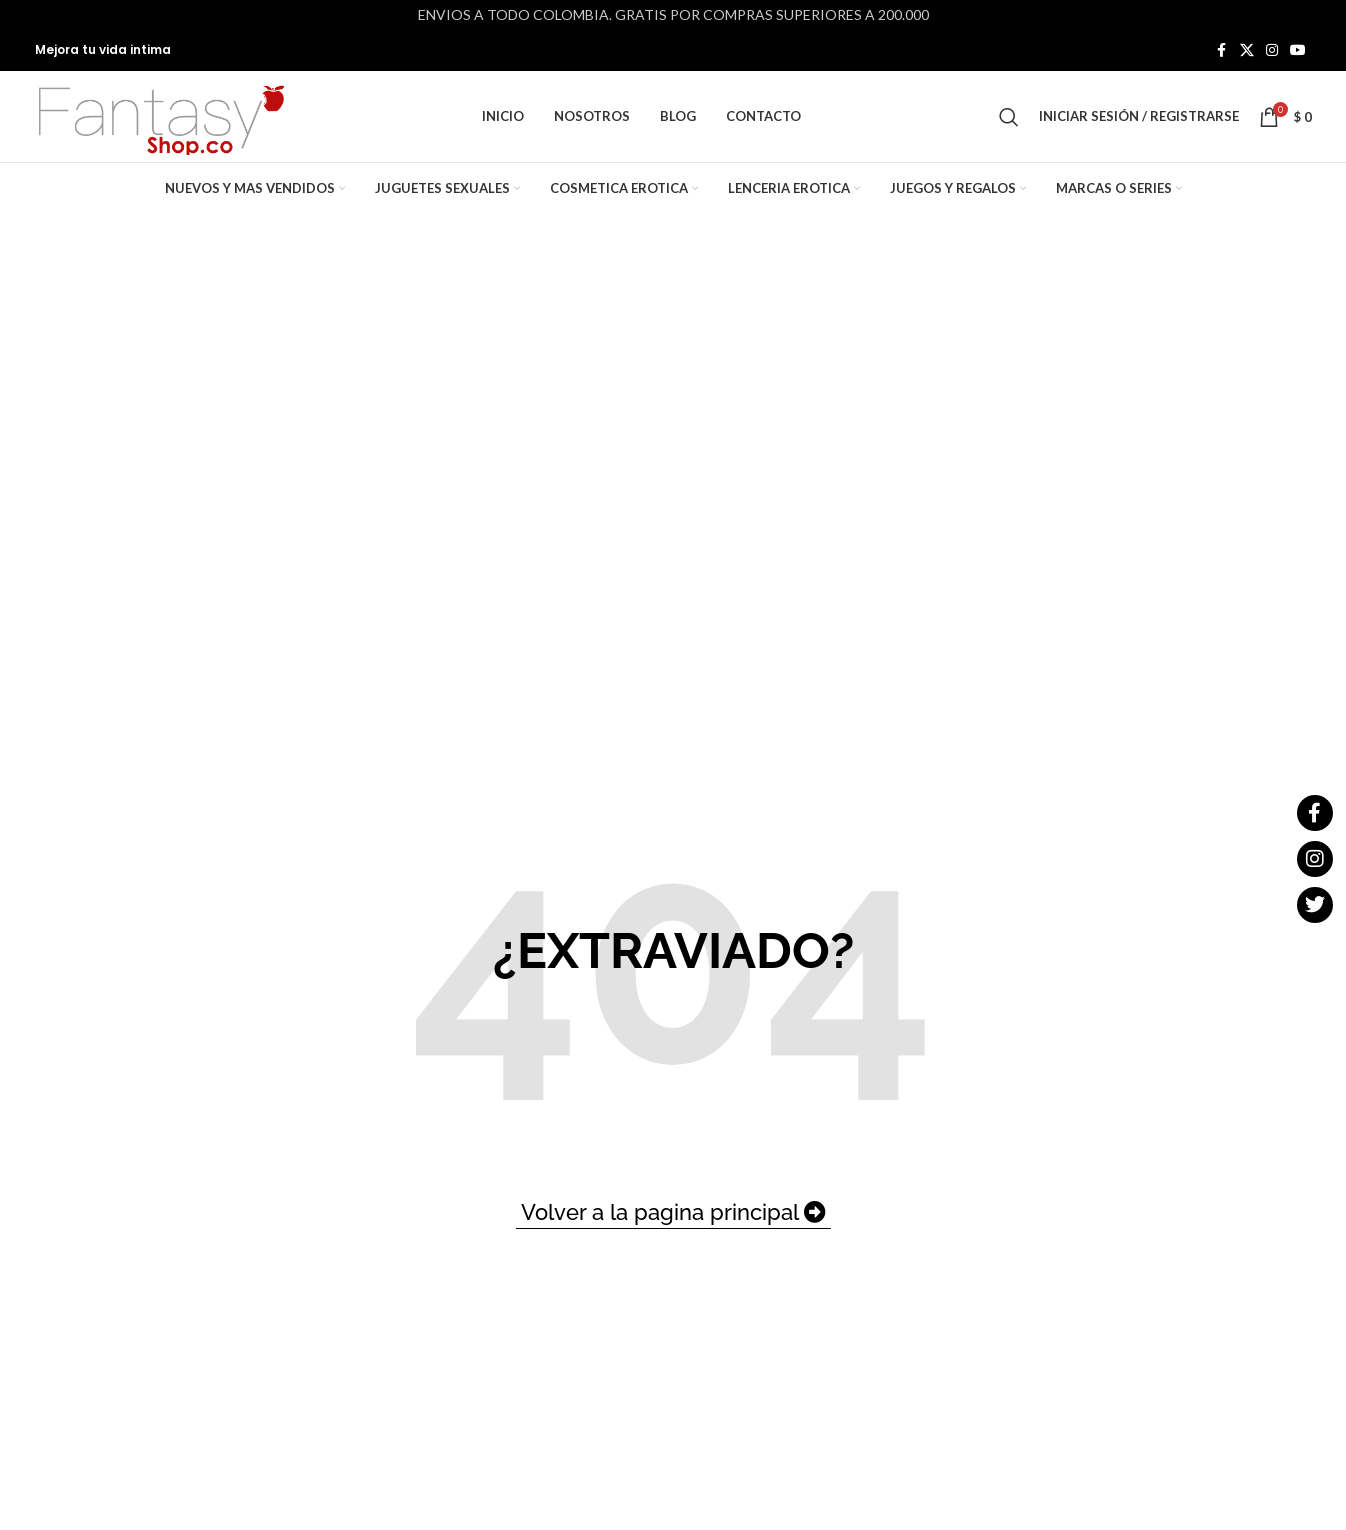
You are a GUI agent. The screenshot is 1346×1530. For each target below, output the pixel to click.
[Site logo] (160, 122)
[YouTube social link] (1298, 51)
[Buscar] (1009, 124)
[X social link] (1247, 51)
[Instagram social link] (1272, 51)
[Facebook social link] (1222, 51)
